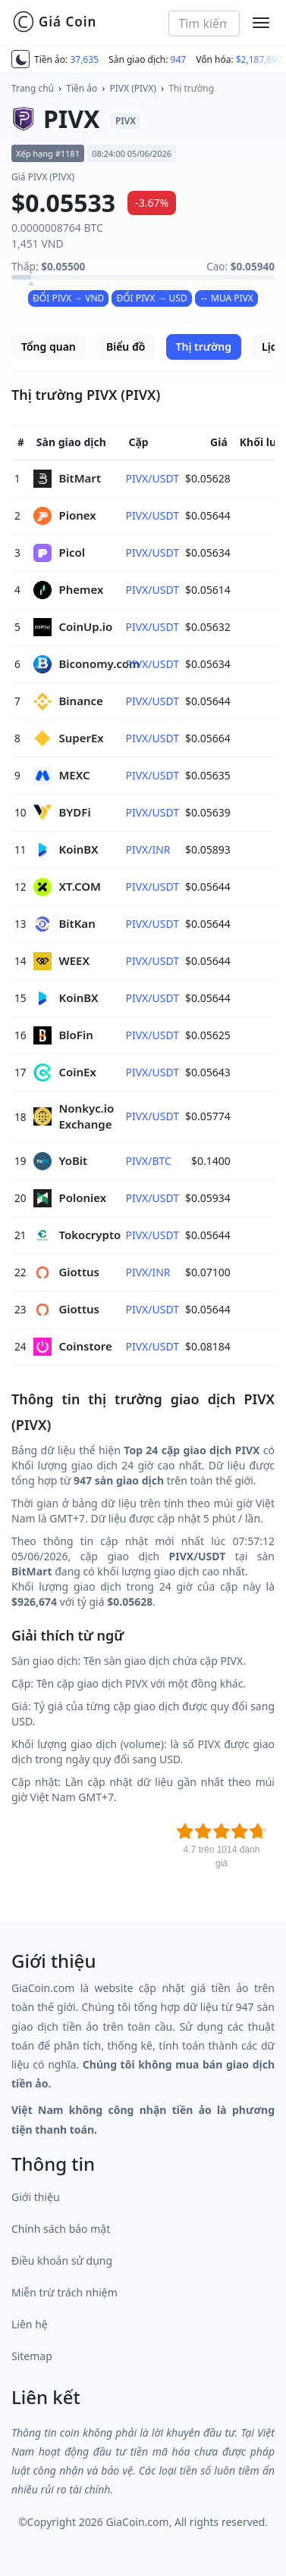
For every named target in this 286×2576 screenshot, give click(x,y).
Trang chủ (32, 88)
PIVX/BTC (148, 1161)
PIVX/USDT (152, 478)
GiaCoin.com (136, 2522)
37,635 (84, 59)
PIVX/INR (147, 849)
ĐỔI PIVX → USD (151, 298)
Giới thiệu (35, 2197)
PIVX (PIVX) (133, 88)
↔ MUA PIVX (226, 298)
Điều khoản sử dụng (61, 2260)
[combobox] (204, 23)
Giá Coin (54, 22)
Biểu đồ (125, 346)
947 (179, 59)
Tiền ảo (81, 88)
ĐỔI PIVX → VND (68, 298)
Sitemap (31, 2356)
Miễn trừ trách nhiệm (64, 2292)
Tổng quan (48, 346)
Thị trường (191, 88)
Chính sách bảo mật (60, 2229)
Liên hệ (29, 2324)
